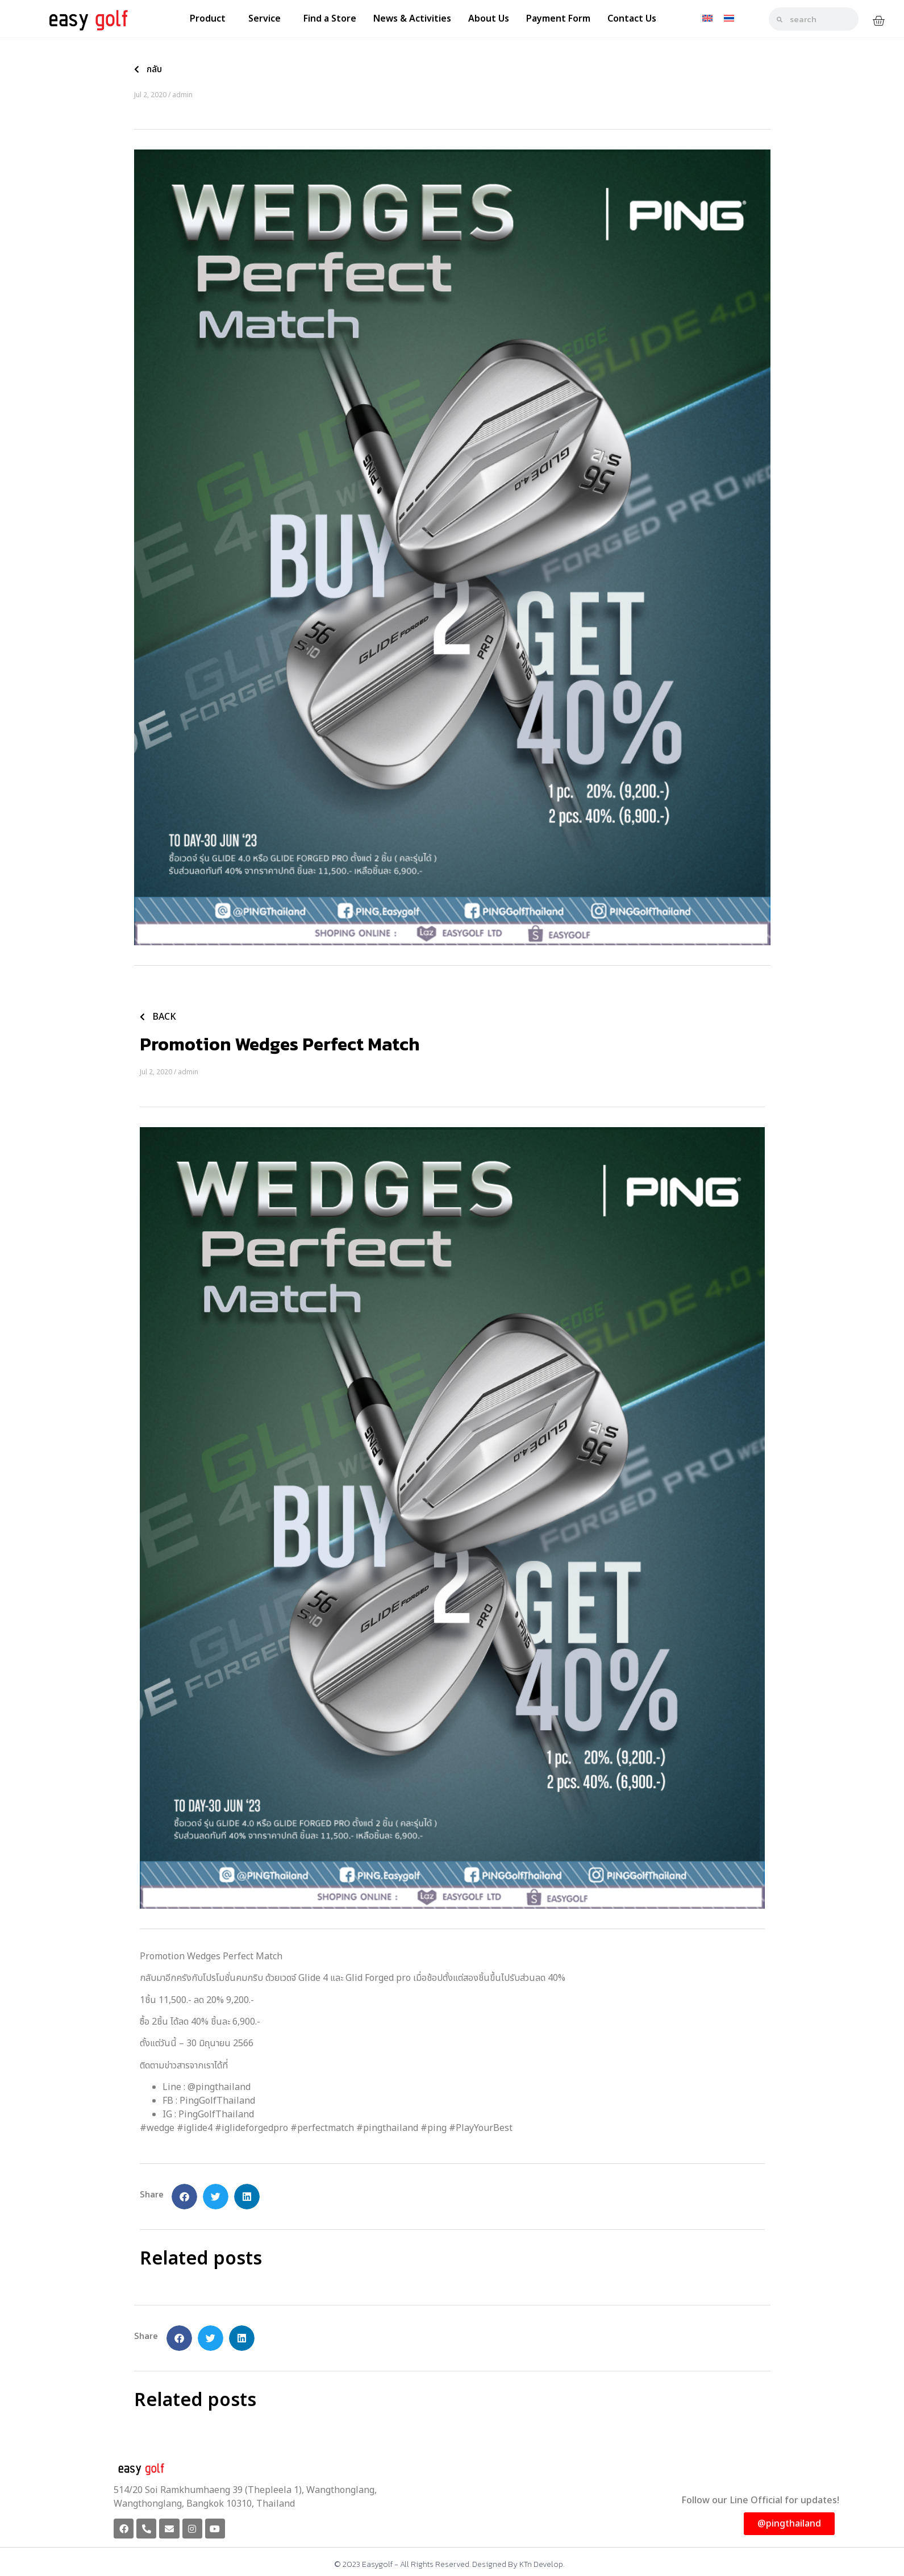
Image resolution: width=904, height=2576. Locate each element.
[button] (184, 2196)
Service (267, 19)
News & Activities (412, 19)
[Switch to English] (707, 18)
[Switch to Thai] (729, 18)
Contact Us (631, 19)
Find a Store (329, 19)
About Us (488, 19)
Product (210, 19)
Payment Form (558, 19)
